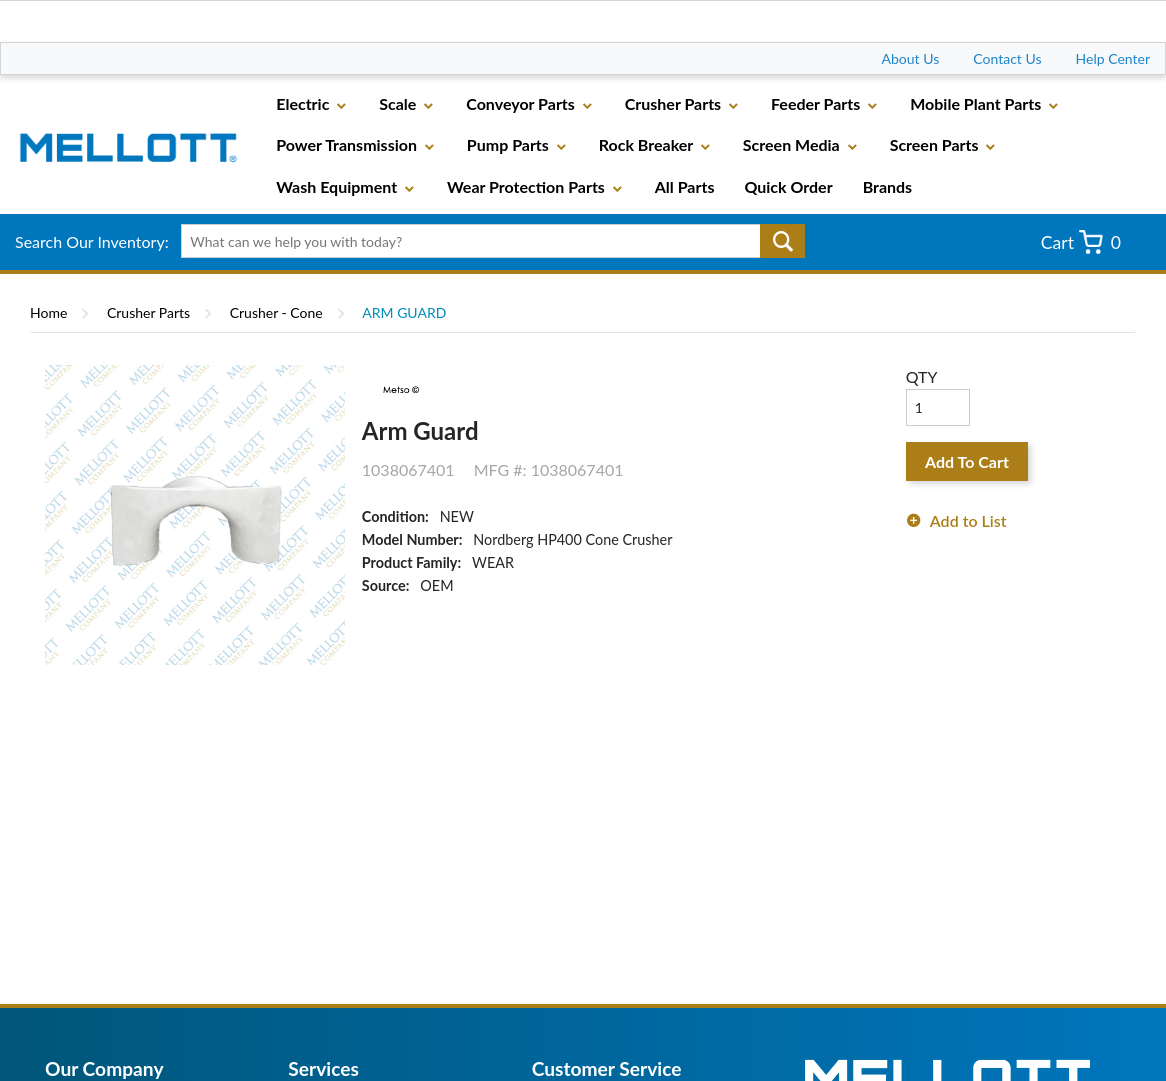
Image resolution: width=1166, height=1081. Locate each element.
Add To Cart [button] (967, 461)
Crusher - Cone (276, 312)
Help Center (1113, 58)
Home (48, 312)
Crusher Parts (148, 312)
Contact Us (1007, 58)
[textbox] (486, 241)
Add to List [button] (968, 520)
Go (782, 241)
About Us (911, 58)
